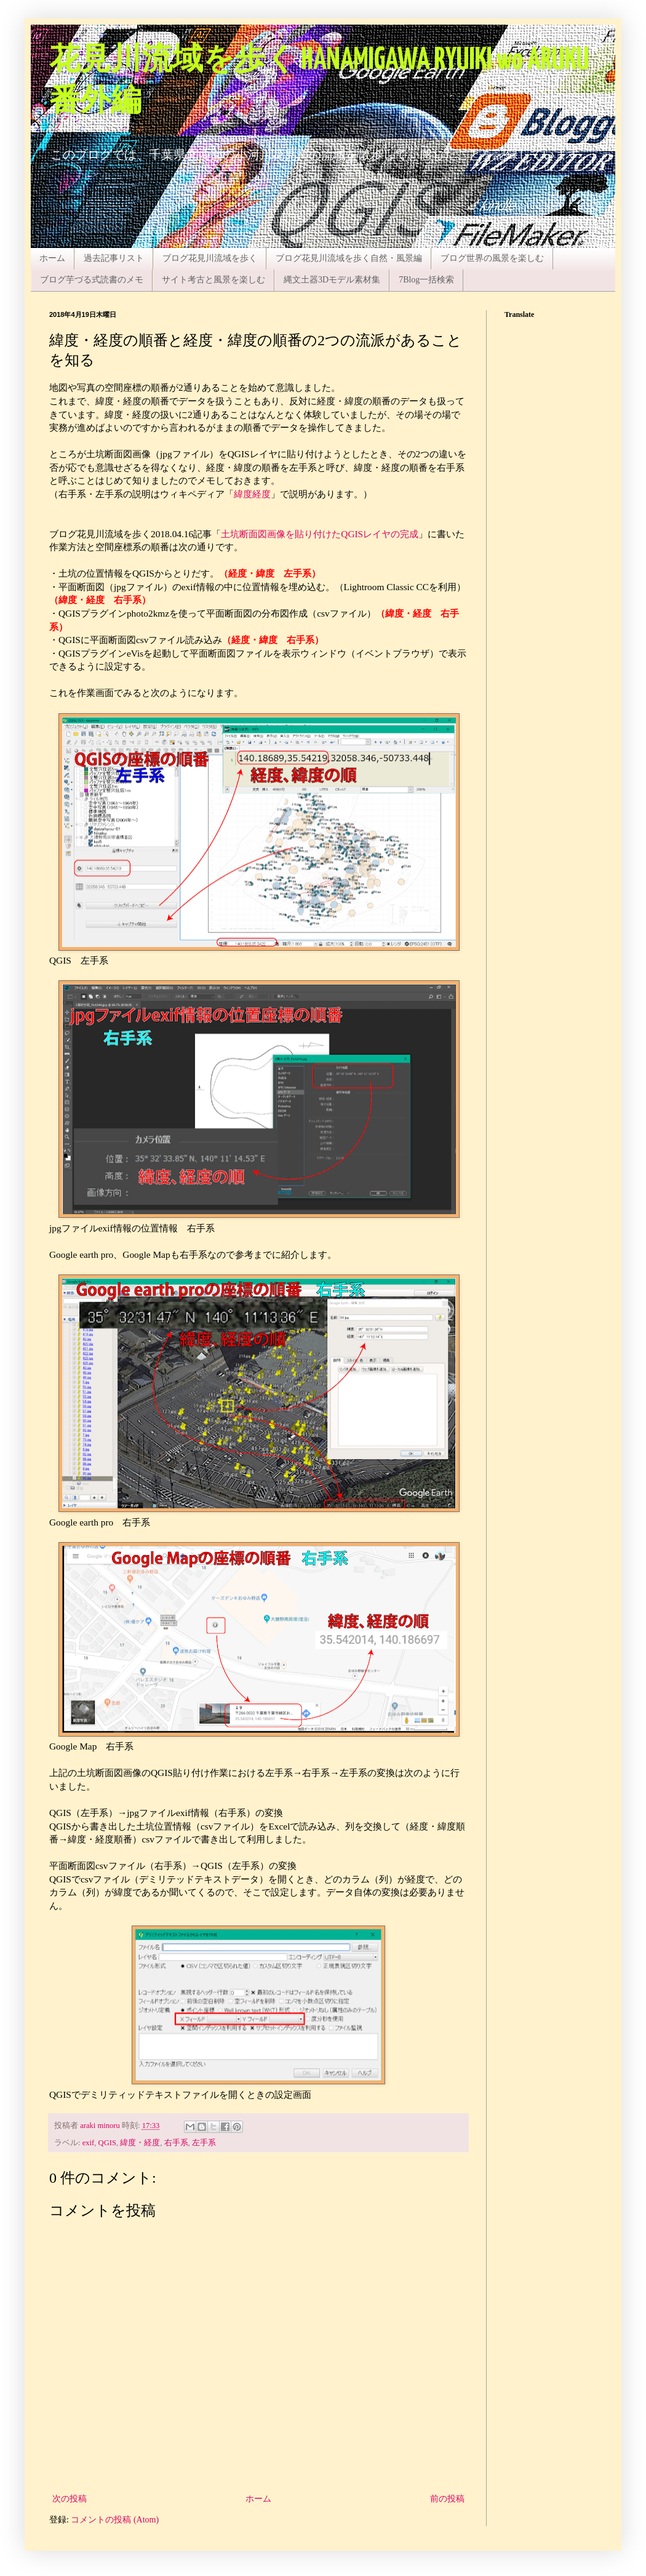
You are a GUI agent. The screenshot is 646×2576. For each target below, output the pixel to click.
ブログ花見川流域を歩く (209, 258)
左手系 (204, 2142)
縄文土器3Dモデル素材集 (332, 279)
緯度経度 (252, 494)
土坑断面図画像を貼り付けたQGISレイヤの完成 (319, 534)
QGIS (107, 2142)
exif (88, 2142)
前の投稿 (447, 2498)
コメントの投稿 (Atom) (115, 2519)
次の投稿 (69, 2498)
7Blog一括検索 (426, 279)
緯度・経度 (140, 2142)
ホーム (52, 258)
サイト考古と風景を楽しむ (213, 279)
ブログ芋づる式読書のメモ (91, 279)
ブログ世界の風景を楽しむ (492, 258)
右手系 (176, 2142)
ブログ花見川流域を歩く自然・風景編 (349, 258)
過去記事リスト (114, 258)
